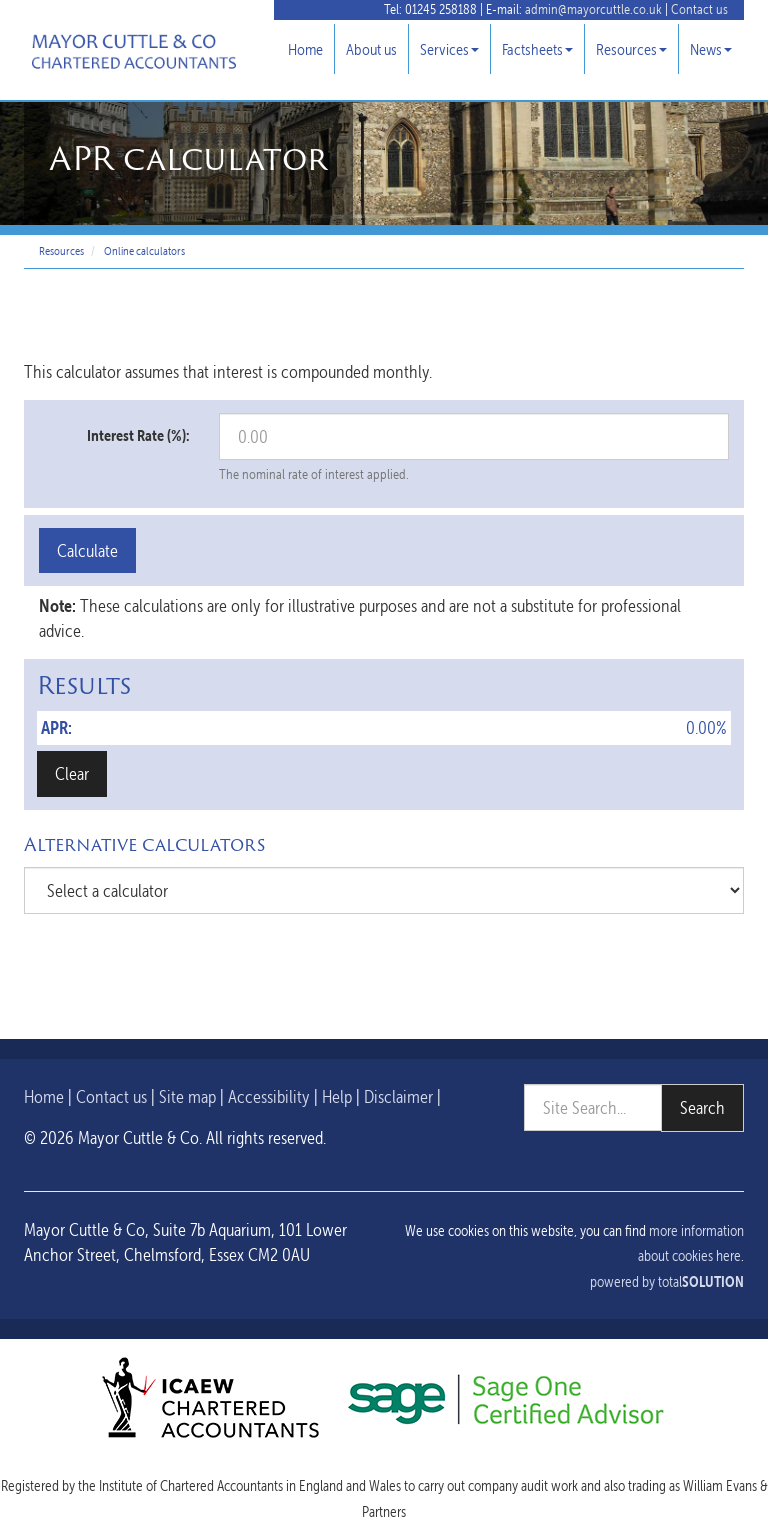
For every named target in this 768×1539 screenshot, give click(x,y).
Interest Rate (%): (138, 435)
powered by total (667, 1282)
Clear (72, 773)
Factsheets (537, 49)
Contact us (699, 9)
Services (449, 49)
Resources (631, 49)
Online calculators (144, 251)
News (711, 49)
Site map (187, 1096)
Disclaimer (398, 1096)
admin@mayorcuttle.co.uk (593, 9)
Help (337, 1096)
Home (305, 49)
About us (371, 49)
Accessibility (269, 1096)
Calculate (87, 550)
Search (702, 1107)
